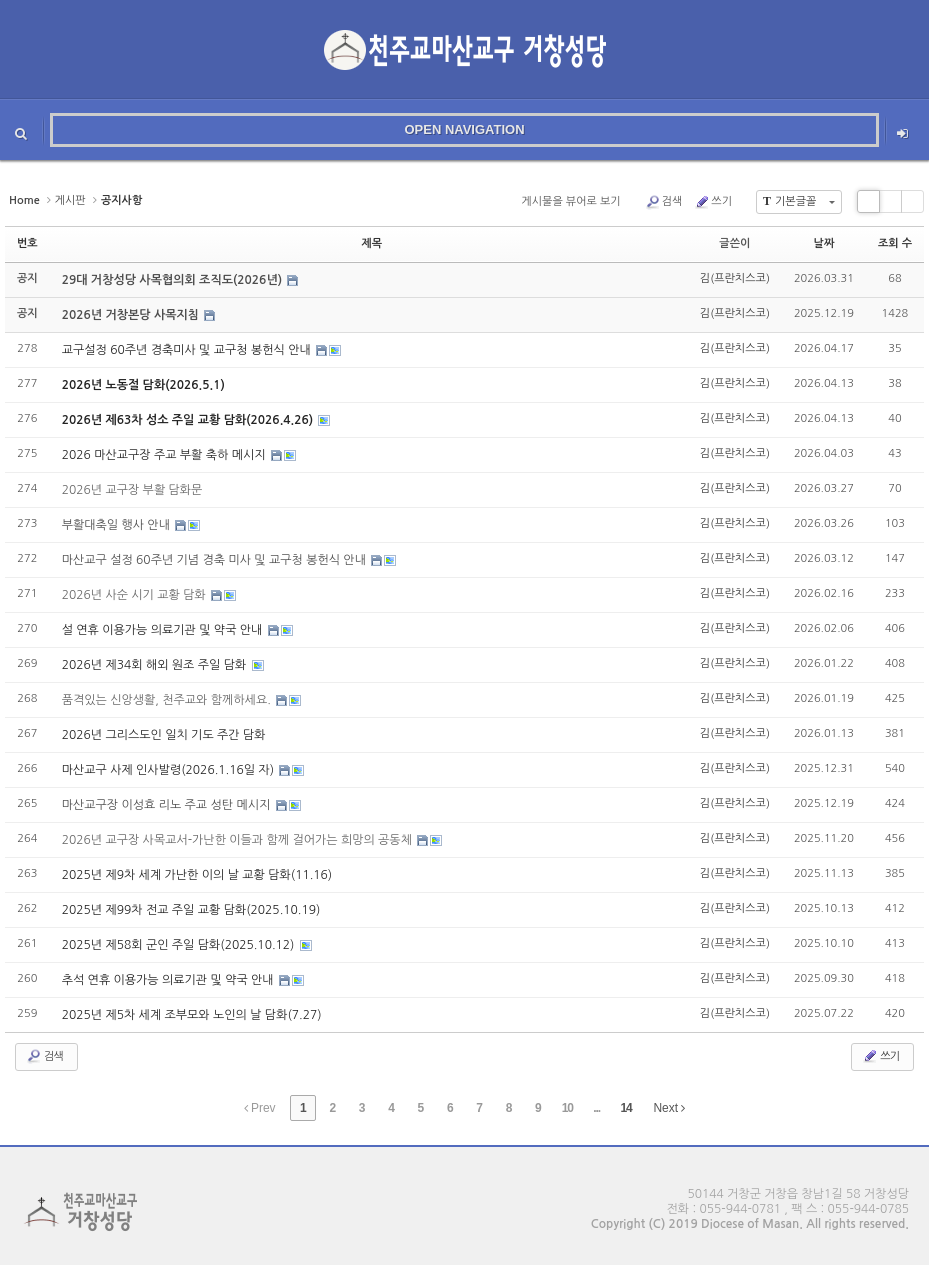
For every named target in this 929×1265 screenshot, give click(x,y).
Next (669, 1108)
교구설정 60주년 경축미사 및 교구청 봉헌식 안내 (188, 350)
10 (567, 1108)
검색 (664, 202)
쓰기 (713, 202)
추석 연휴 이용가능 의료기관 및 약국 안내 (169, 980)
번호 (27, 243)
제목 (371, 243)
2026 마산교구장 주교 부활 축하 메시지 (165, 455)
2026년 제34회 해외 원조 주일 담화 (156, 665)
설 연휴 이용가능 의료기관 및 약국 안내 (164, 630)
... (596, 1108)
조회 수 (895, 243)
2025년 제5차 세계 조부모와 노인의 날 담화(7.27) (192, 1015)
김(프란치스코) (735, 278)
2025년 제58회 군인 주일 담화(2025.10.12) (180, 945)
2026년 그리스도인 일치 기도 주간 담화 (164, 735)
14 (625, 1108)
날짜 (824, 243)
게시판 (70, 200)
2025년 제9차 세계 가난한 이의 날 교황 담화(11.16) (197, 875)
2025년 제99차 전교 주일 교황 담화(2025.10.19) (191, 910)
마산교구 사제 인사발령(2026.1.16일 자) (170, 770)
